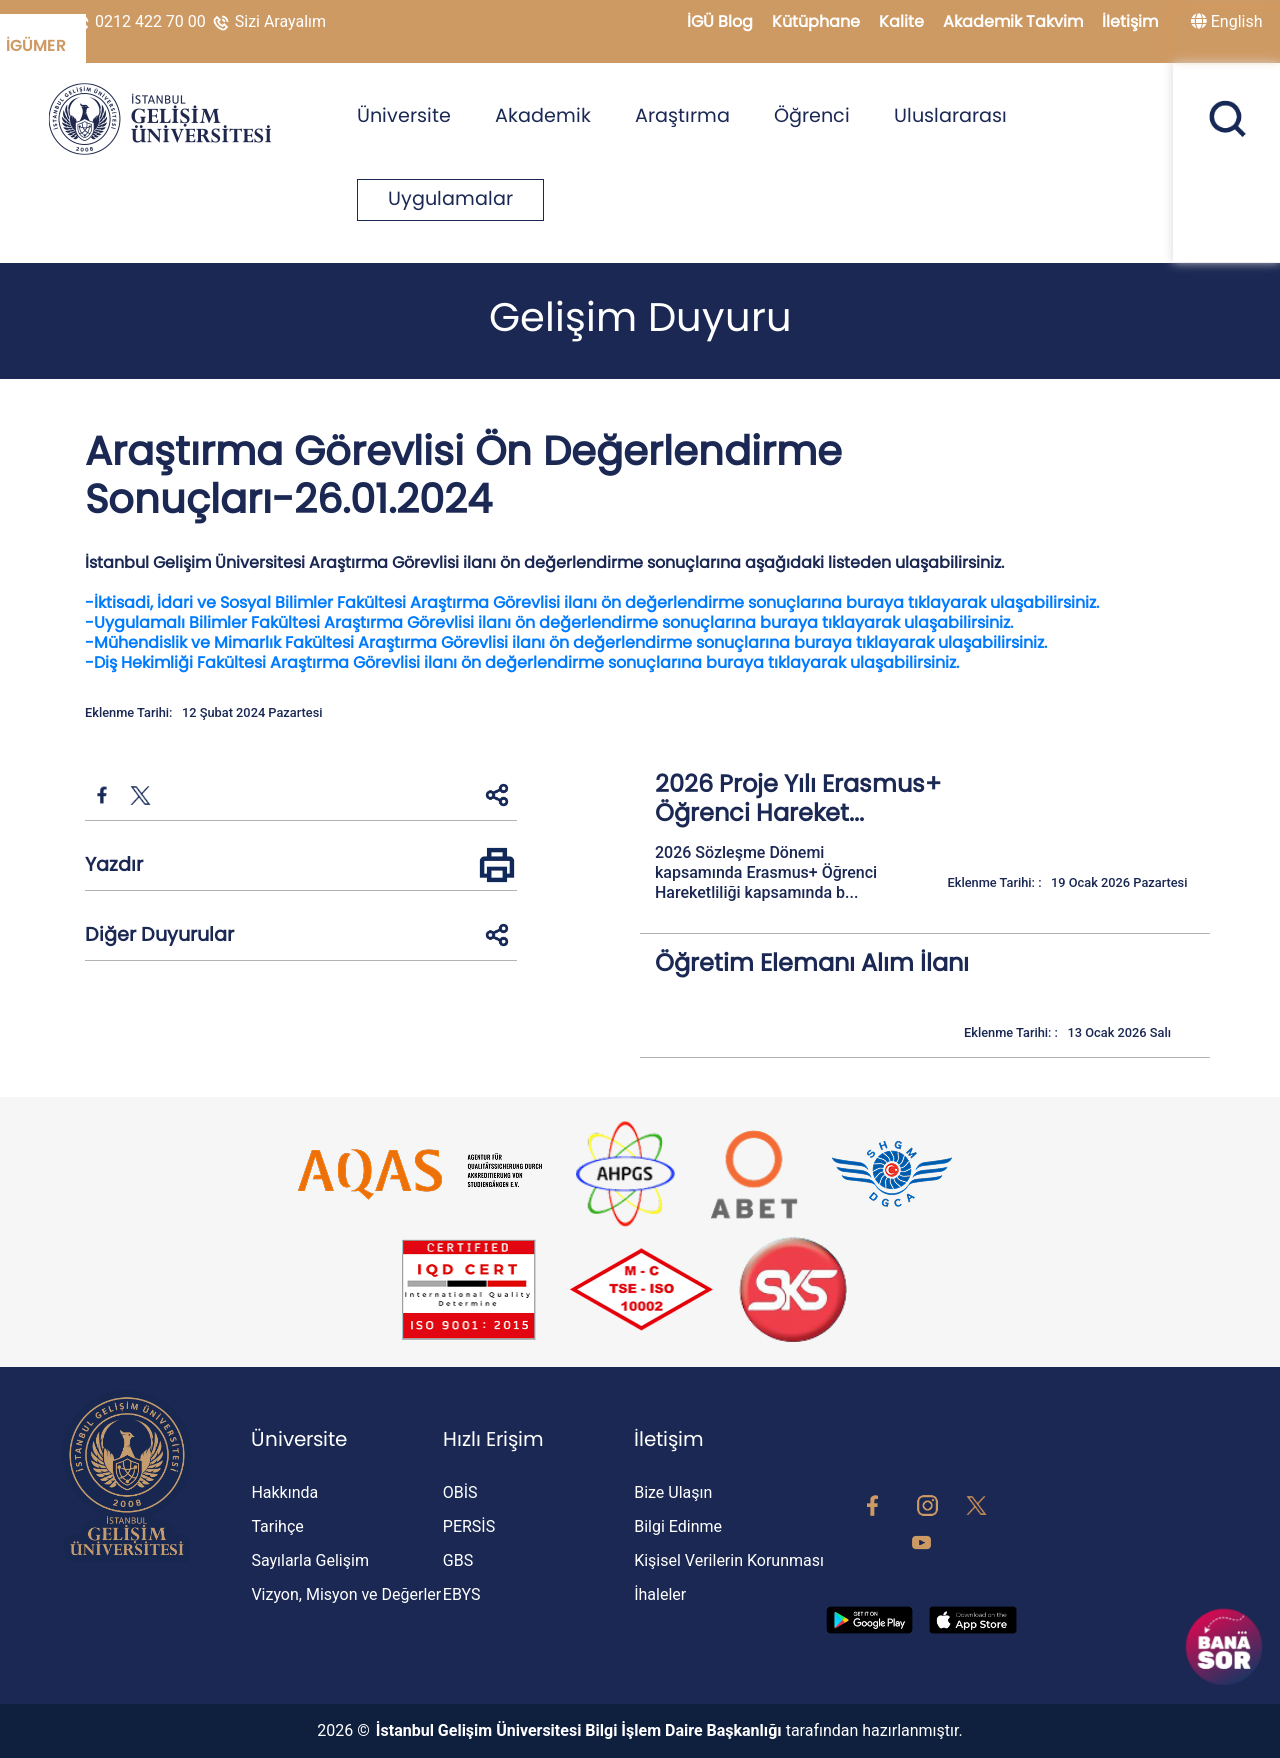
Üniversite (404, 115)
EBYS (462, 1594)
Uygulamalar (450, 198)
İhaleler (660, 1594)
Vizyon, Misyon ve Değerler (346, 1594)
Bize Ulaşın (673, 1492)
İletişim (1130, 21)
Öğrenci (812, 115)
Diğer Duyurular (159, 934)
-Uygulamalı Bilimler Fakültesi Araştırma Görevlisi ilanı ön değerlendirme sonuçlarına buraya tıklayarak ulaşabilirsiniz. (549, 622)
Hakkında (284, 1492)
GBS (458, 1560)
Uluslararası (950, 115)
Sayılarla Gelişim (310, 1560)
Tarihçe (277, 1526)
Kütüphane (818, 21)
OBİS (460, 1492)
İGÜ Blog (722, 21)
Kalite (903, 21)
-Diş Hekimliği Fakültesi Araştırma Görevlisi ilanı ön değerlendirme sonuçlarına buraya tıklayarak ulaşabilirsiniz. (522, 662)
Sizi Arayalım (268, 21)
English (1227, 21)
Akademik (543, 115)
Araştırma (682, 115)
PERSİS (469, 1526)
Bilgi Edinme (678, 1526)
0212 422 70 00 (140, 21)
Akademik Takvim (1015, 21)
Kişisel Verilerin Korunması (729, 1560)
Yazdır (114, 864)
